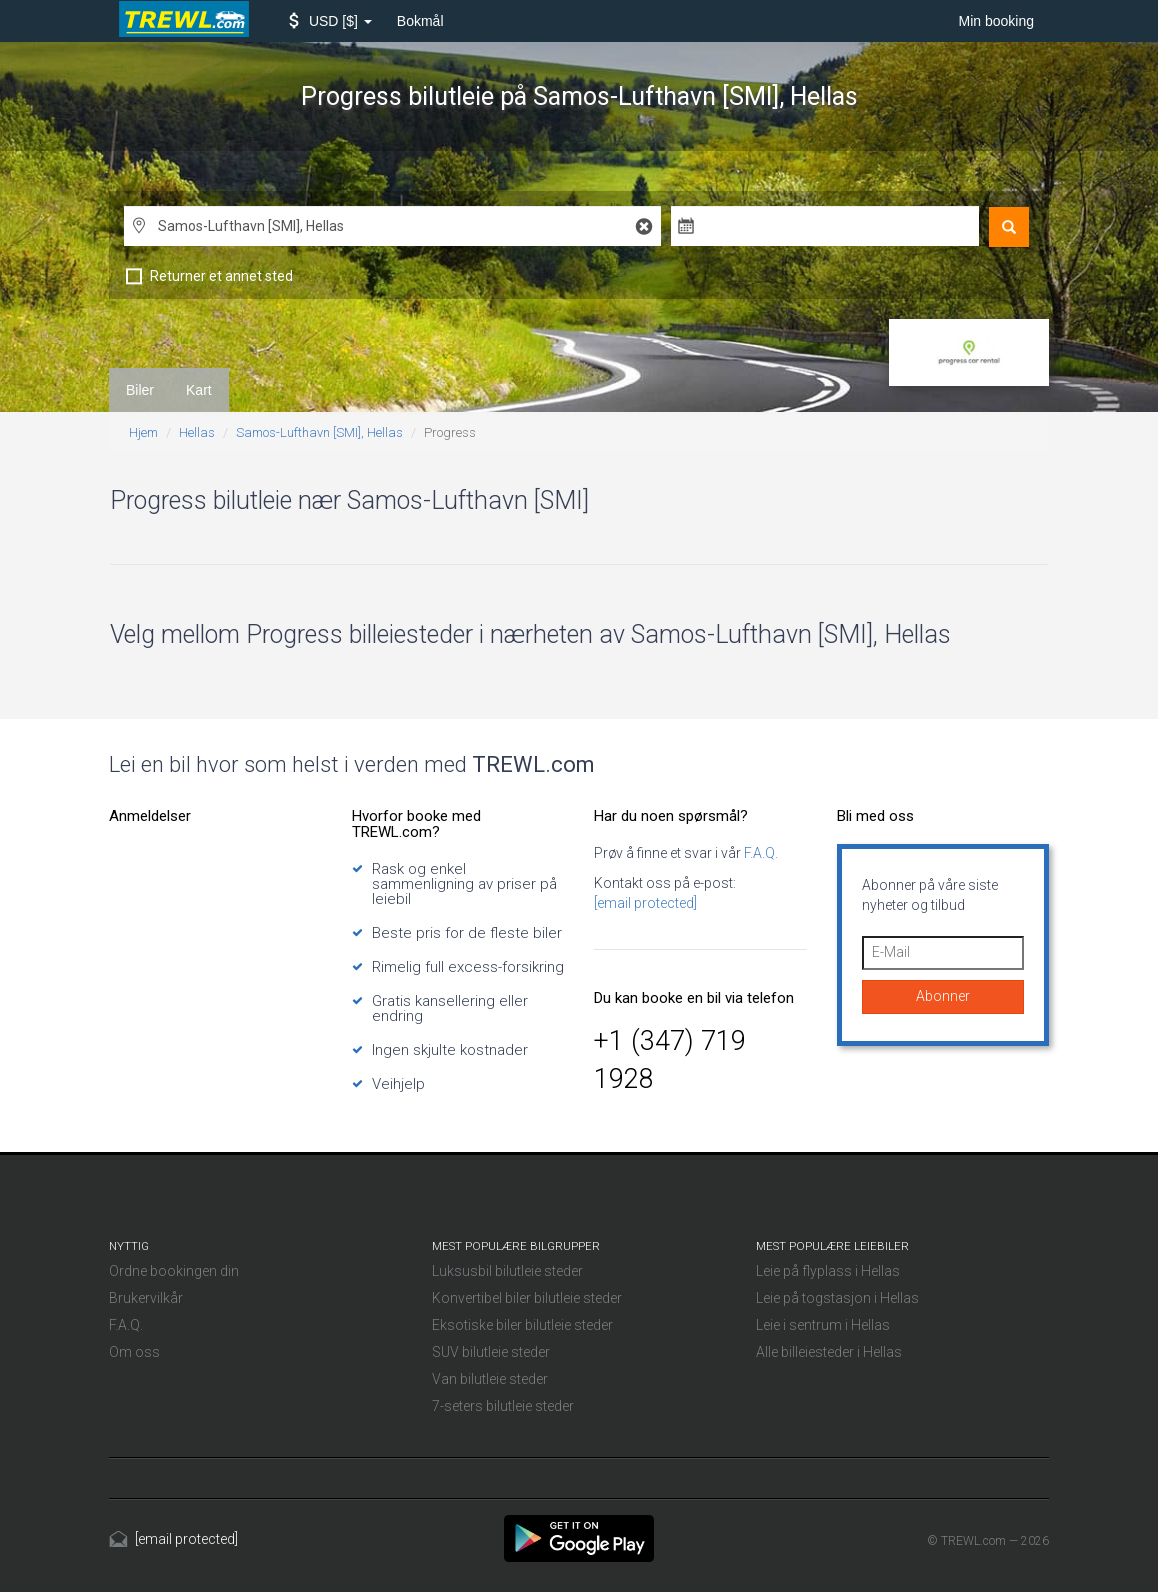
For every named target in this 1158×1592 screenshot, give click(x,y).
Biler (140, 390)
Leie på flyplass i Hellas (828, 1271)
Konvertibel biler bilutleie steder (527, 1298)
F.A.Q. (759, 853)
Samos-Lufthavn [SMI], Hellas (319, 432)
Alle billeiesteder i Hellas (829, 1352)
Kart (199, 390)
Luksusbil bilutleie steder (507, 1271)
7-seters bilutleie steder (503, 1406)
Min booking (997, 21)
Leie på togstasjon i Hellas (837, 1298)
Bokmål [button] (420, 21)
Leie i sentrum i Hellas (823, 1325)
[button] (330, 21)
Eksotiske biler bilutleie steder (522, 1325)
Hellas (197, 432)
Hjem (143, 432)
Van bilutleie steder (490, 1379)
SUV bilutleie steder (491, 1352)
